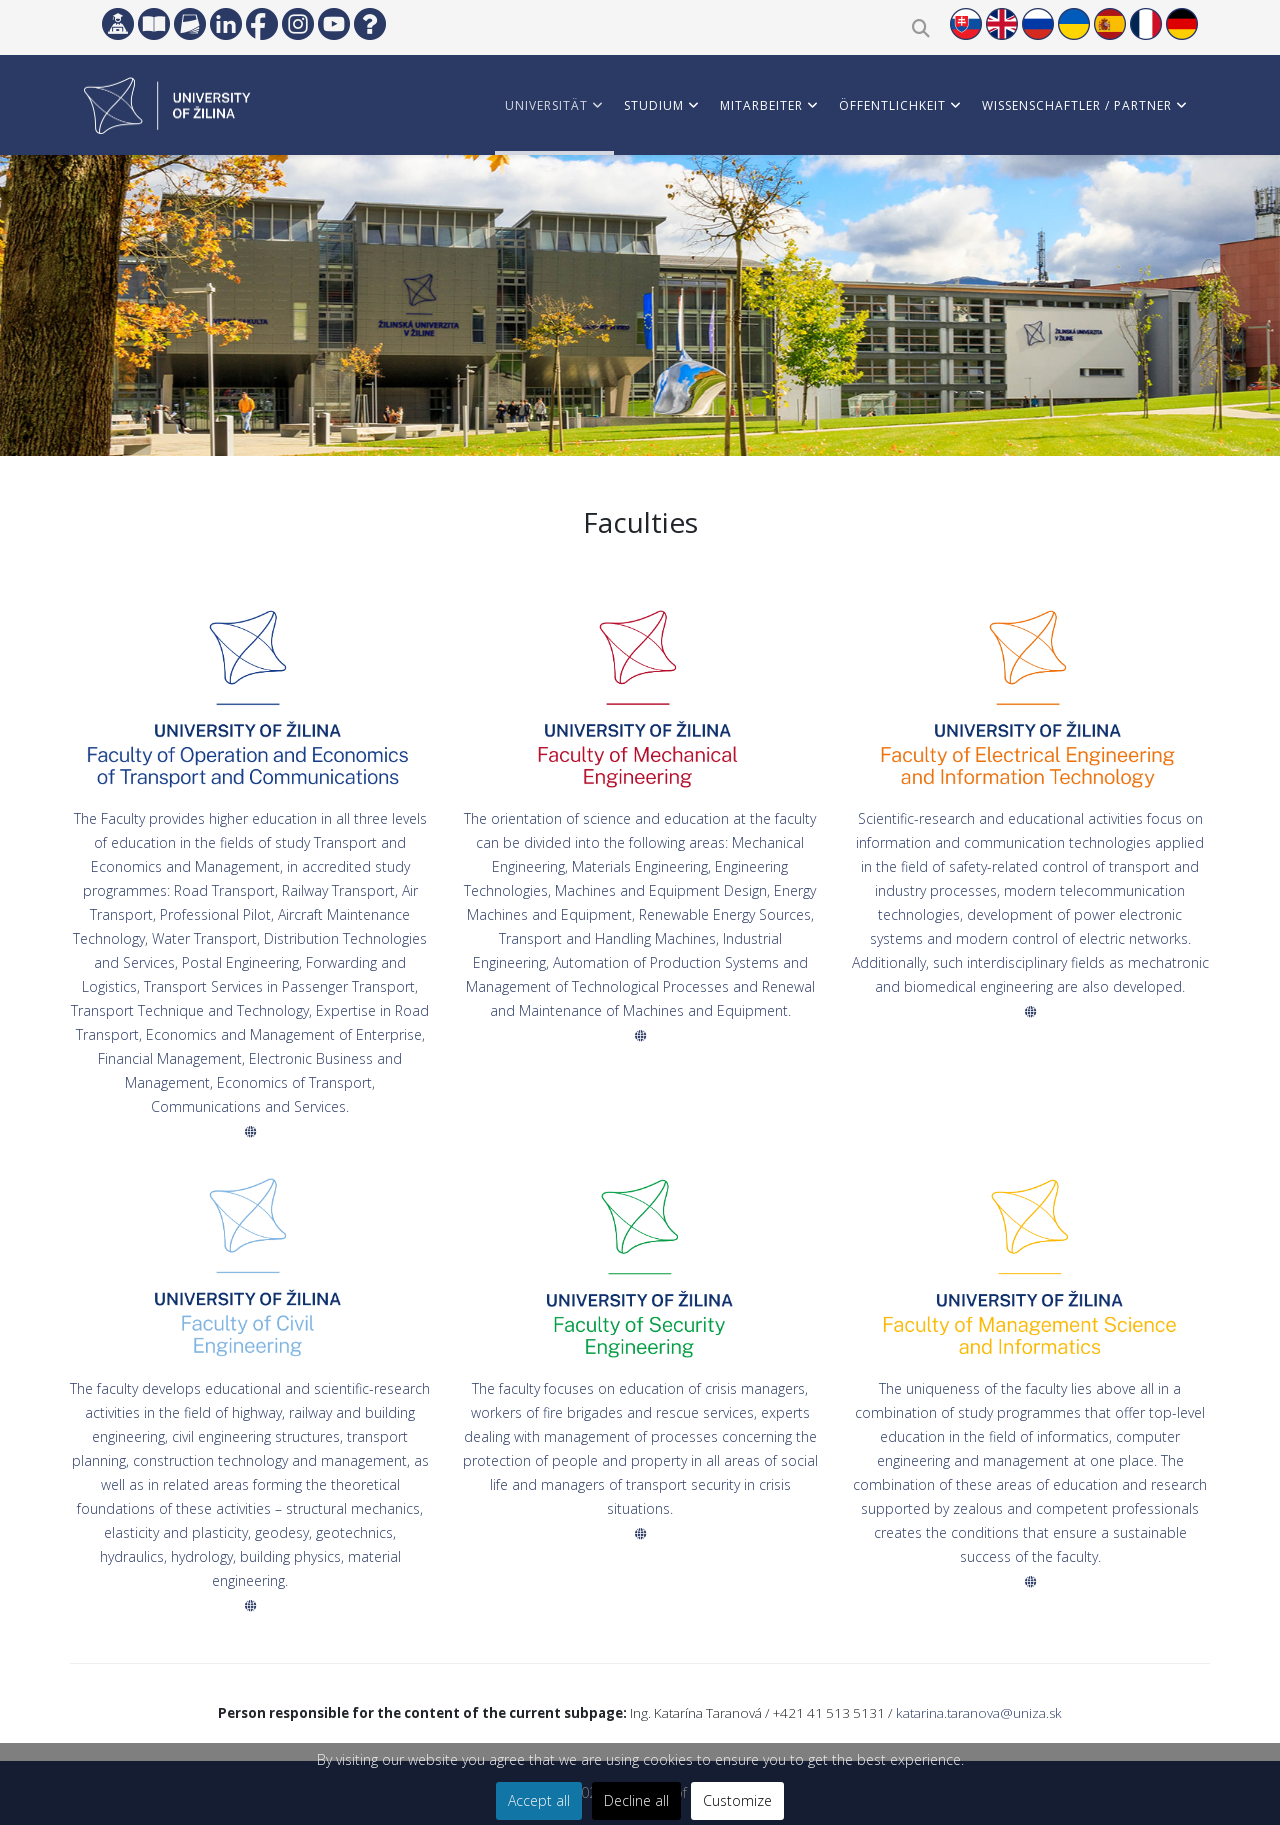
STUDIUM (654, 105)
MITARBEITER (761, 105)
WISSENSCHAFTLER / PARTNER (1077, 105)
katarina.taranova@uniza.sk (979, 1713)
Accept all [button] (539, 1800)
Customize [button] (737, 1800)
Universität (546, 105)
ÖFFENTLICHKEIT (892, 105)
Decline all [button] (636, 1800)
